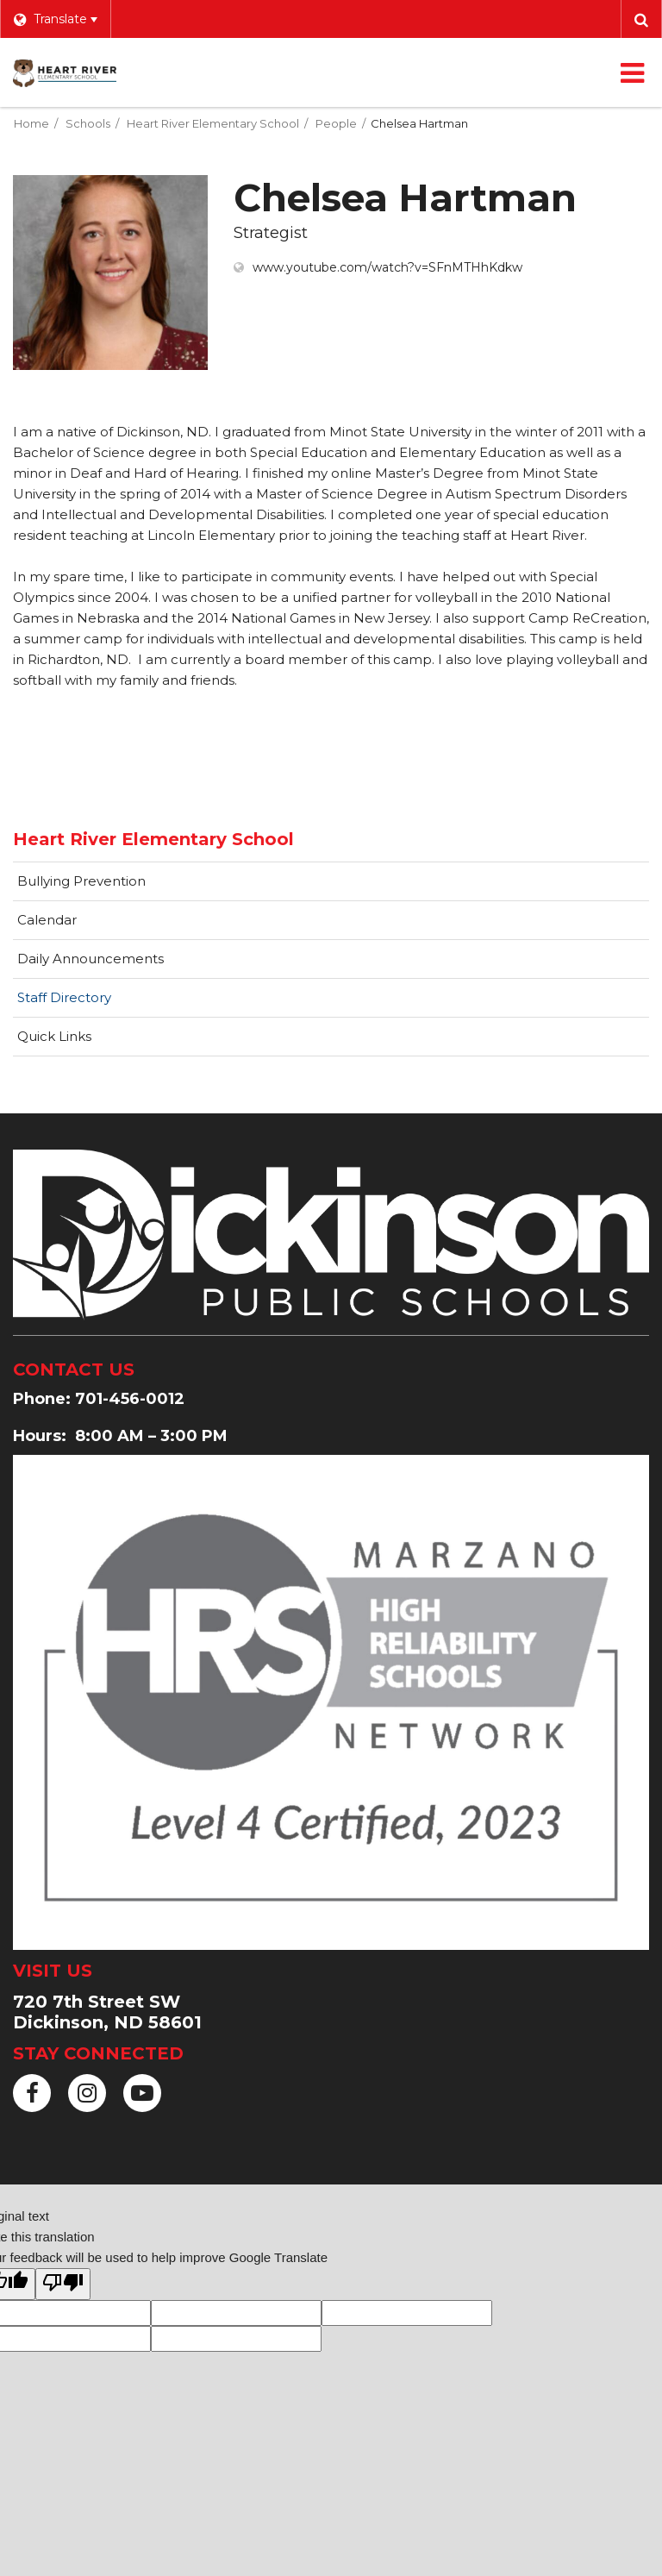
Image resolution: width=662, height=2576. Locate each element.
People (336, 123)
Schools (88, 123)
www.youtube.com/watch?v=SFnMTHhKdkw (387, 267)
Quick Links (54, 1036)
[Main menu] (632, 72)
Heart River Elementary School (213, 123)
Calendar (47, 920)
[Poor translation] (63, 2284)
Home (31, 123)
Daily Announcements (90, 958)
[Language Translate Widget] (55, 19)
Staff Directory (64, 997)
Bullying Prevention (81, 881)
